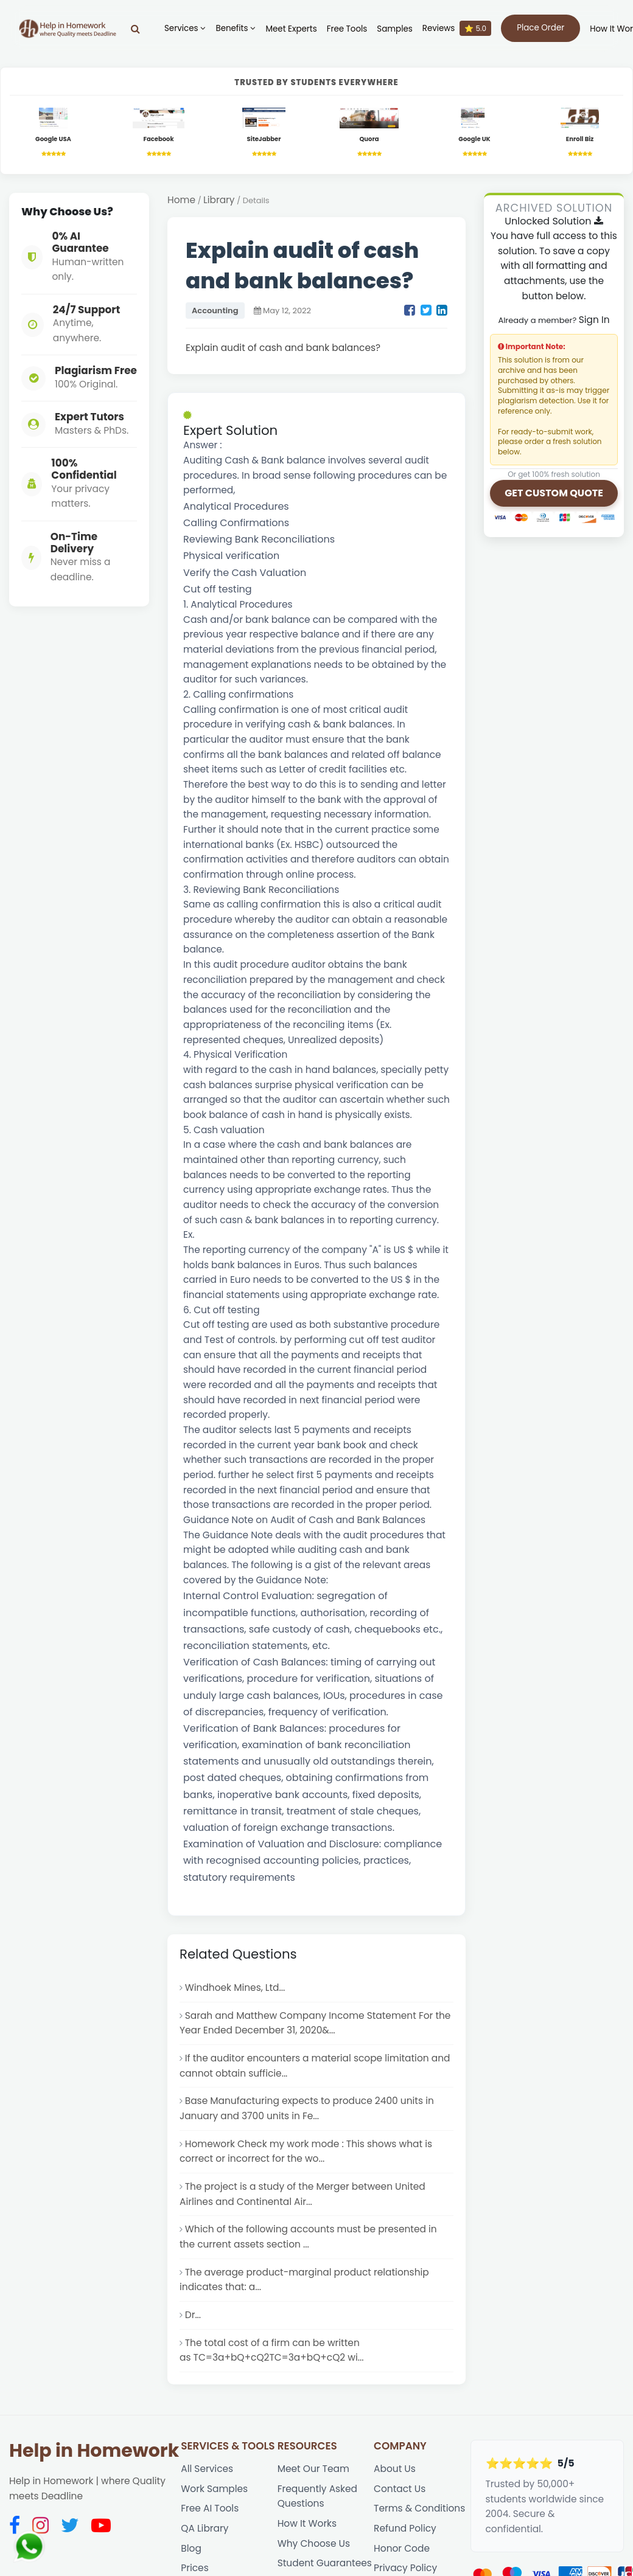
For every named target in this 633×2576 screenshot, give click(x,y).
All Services (207, 2468)
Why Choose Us (314, 2543)
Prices (194, 2567)
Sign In (594, 319)
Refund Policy (405, 2528)
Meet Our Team (313, 2468)
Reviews (456, 28)
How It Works (307, 2523)
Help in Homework (94, 2450)
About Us (395, 2468)
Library (218, 199)
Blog (191, 2548)
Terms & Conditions (419, 2508)
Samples (394, 29)
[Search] (135, 28)
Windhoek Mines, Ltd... (235, 1987)
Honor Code (402, 2548)
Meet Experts (290, 29)
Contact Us (399, 2488)
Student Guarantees (325, 2563)
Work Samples (214, 2488)
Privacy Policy (405, 2567)
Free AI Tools (210, 2508)
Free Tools (347, 29)
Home (181, 199)
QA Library (204, 2528)
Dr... (193, 2314)
